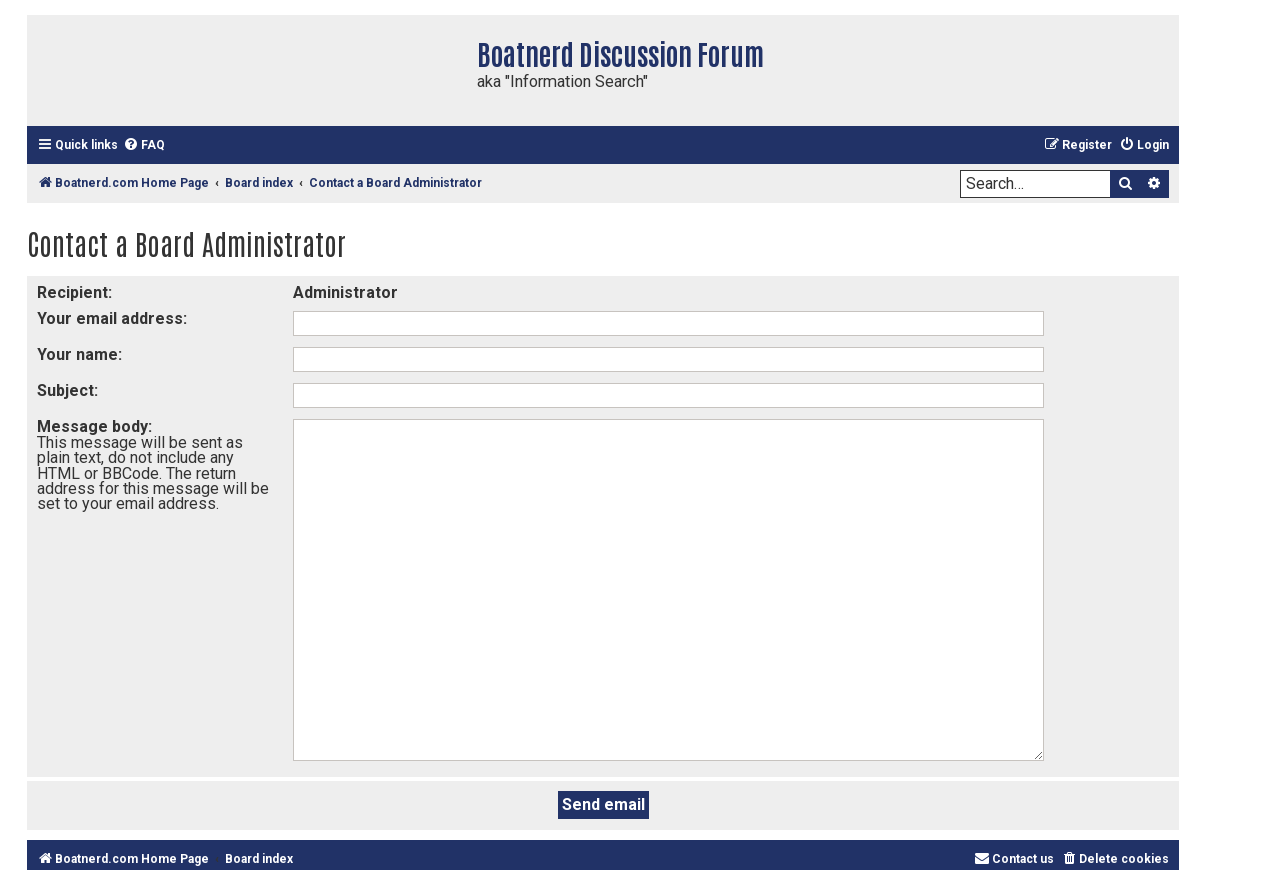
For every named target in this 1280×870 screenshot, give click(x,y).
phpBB (993, 805)
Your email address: (112, 318)
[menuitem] (144, 145)
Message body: (94, 426)
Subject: (67, 390)
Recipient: (74, 292)
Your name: (79, 354)
